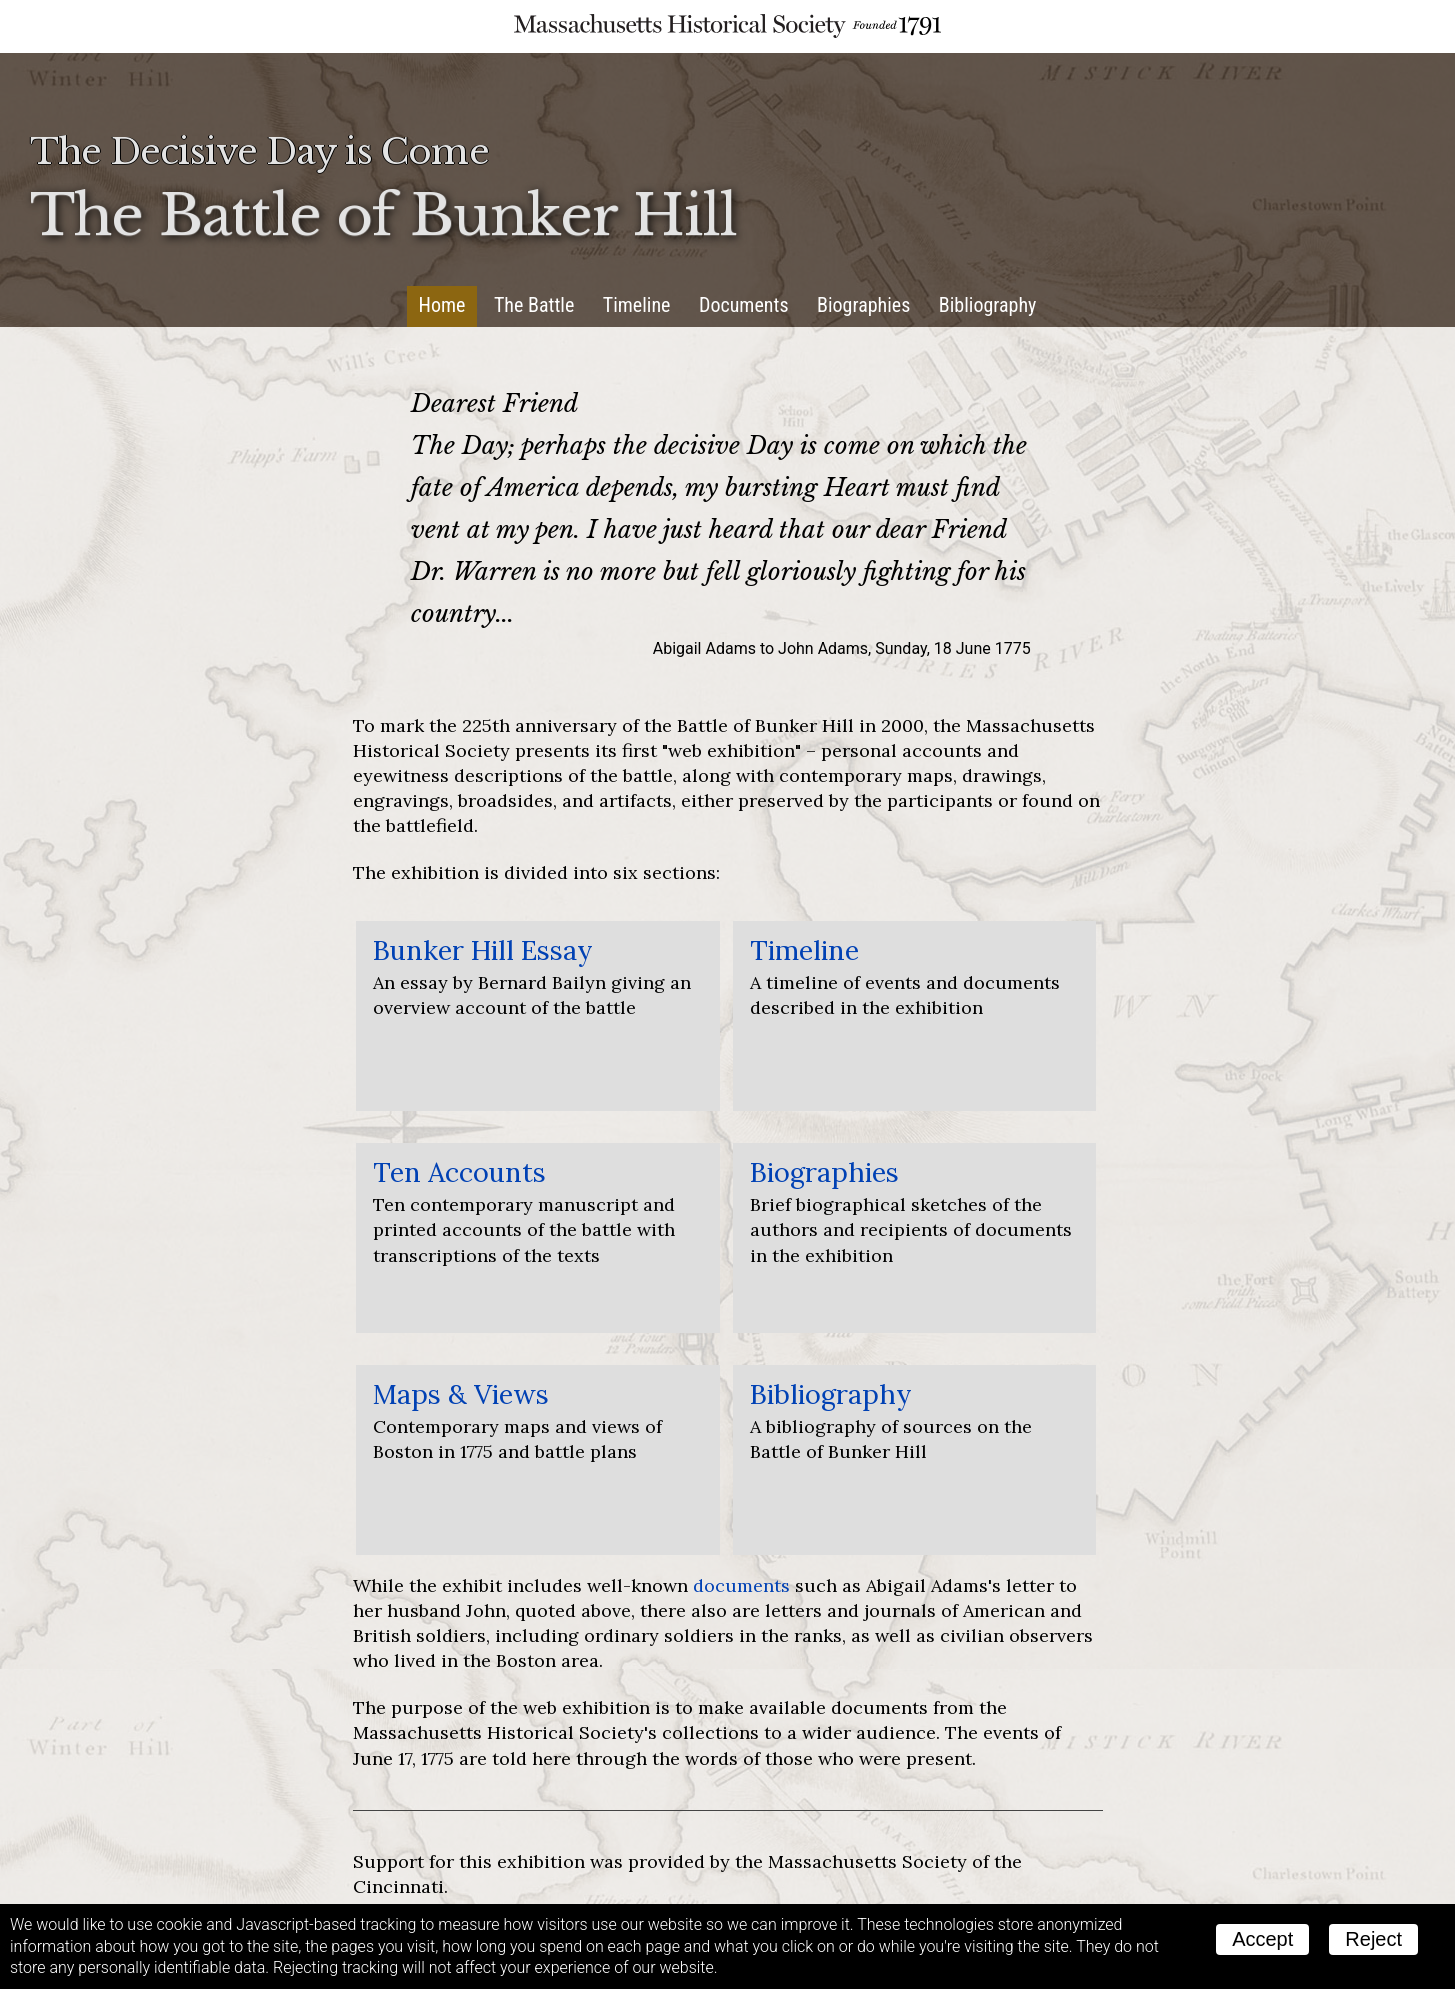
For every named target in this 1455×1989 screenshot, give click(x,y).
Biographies (863, 305)
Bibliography (988, 305)
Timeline (637, 305)
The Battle (534, 305)
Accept (1262, 1939)
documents (741, 1585)
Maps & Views (461, 1394)
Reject (1373, 1939)
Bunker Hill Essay (483, 950)
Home (442, 305)
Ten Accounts (459, 1172)
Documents (744, 305)
